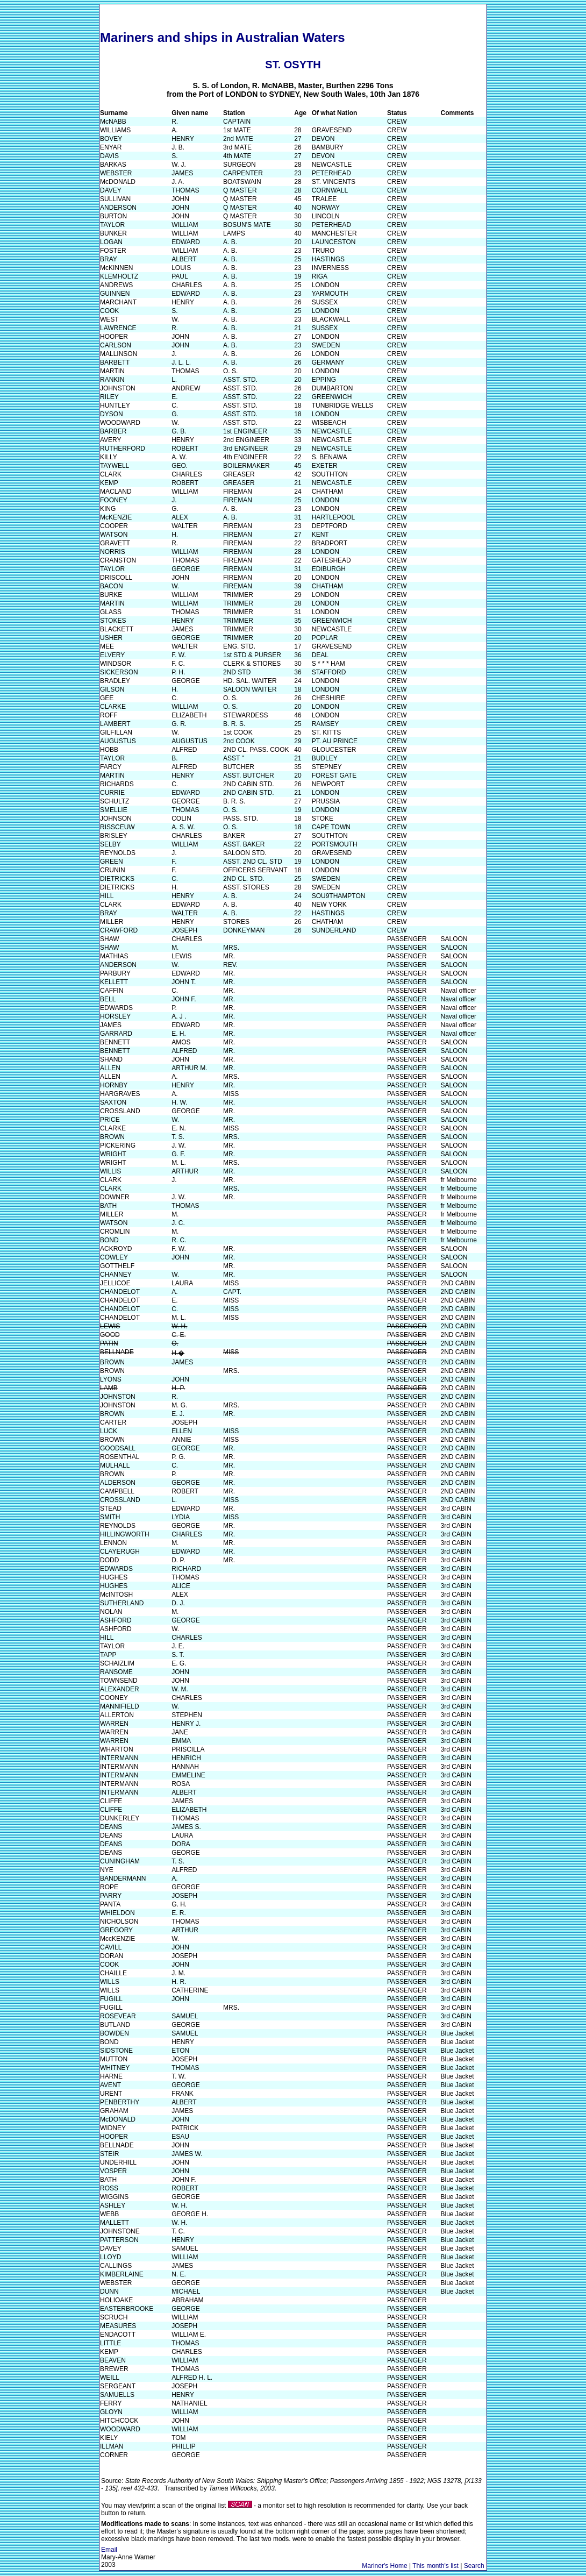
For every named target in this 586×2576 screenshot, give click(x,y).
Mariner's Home (384, 2566)
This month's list (435, 2566)
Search (474, 2566)
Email (109, 2549)
